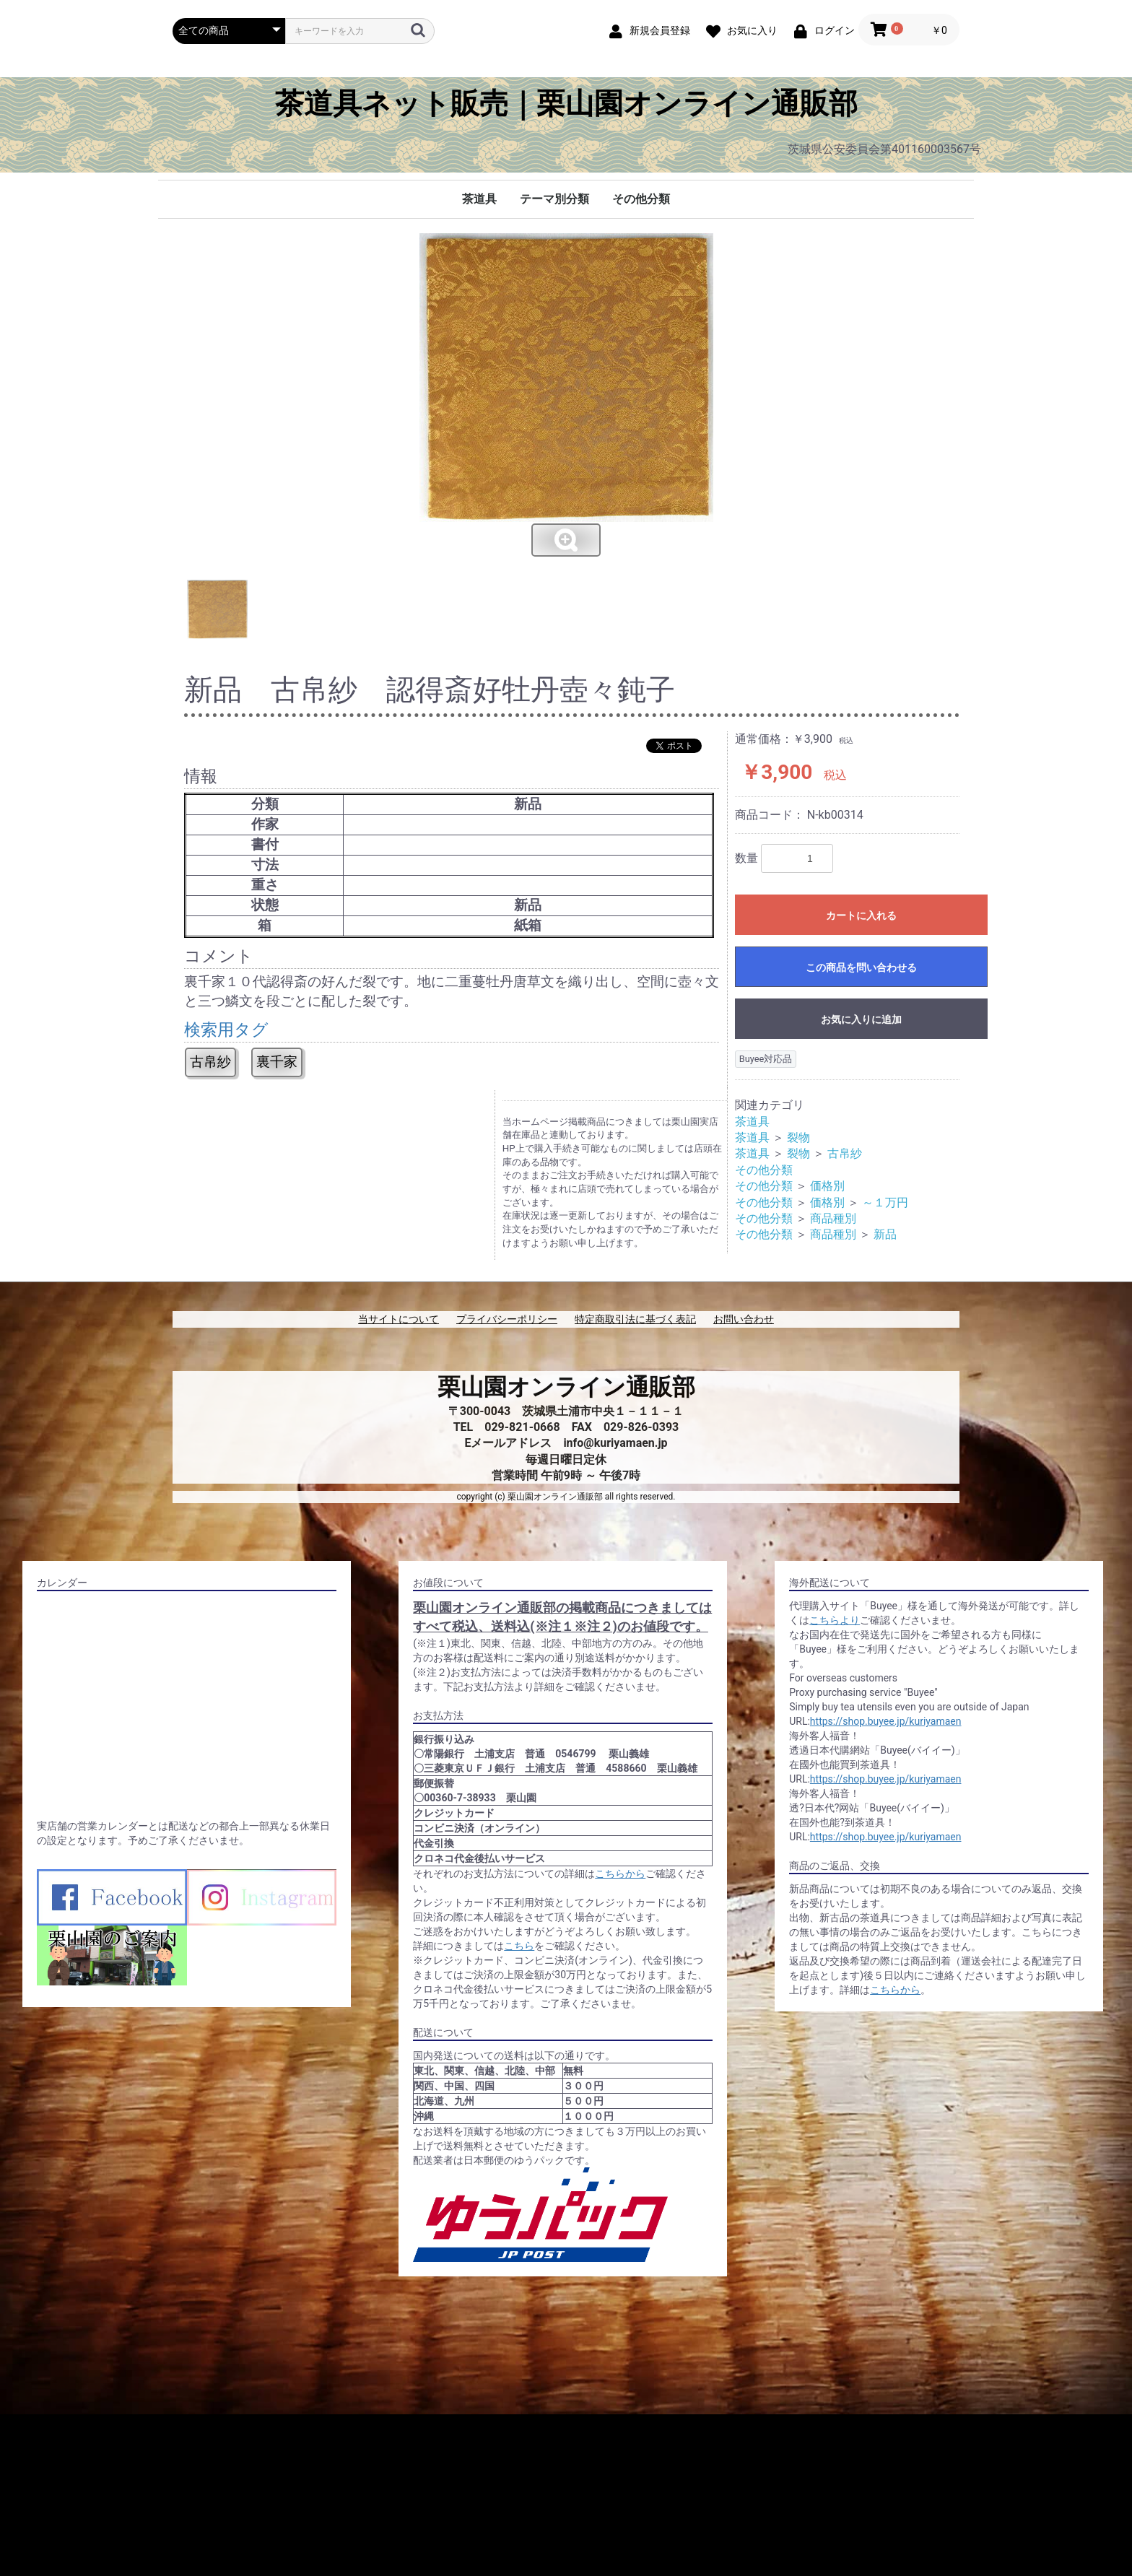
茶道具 (479, 199)
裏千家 (276, 1061)
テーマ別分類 (554, 199)
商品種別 (833, 1218)
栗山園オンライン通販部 (566, 1387)
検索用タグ (226, 1030)
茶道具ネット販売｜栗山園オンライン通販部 (566, 104)
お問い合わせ (743, 1319)
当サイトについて (398, 1319)
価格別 (827, 1186)
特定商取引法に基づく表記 (635, 1319)
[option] (566, 395)
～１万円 (885, 1202)
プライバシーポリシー (506, 1319)
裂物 (798, 1137)
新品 (885, 1234)
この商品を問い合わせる (861, 967)
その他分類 (641, 199)
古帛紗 (210, 1061)
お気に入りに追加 (861, 1019)
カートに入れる (861, 915)
